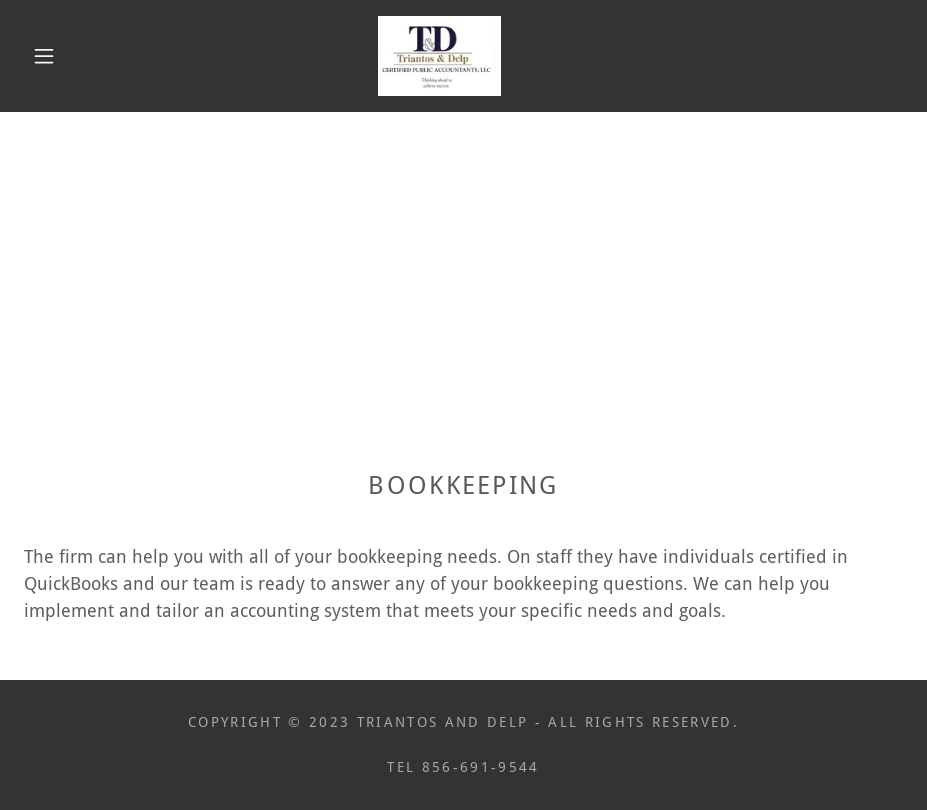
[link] (439, 56)
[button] (44, 56)
